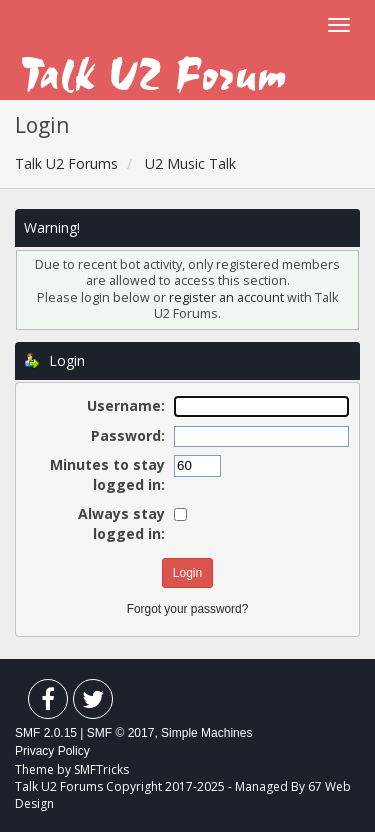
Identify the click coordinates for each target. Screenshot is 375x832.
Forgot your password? (188, 609)
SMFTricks (101, 769)
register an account (228, 297)
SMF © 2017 (121, 733)
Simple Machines (206, 733)
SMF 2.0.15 (46, 733)
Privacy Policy (52, 751)
